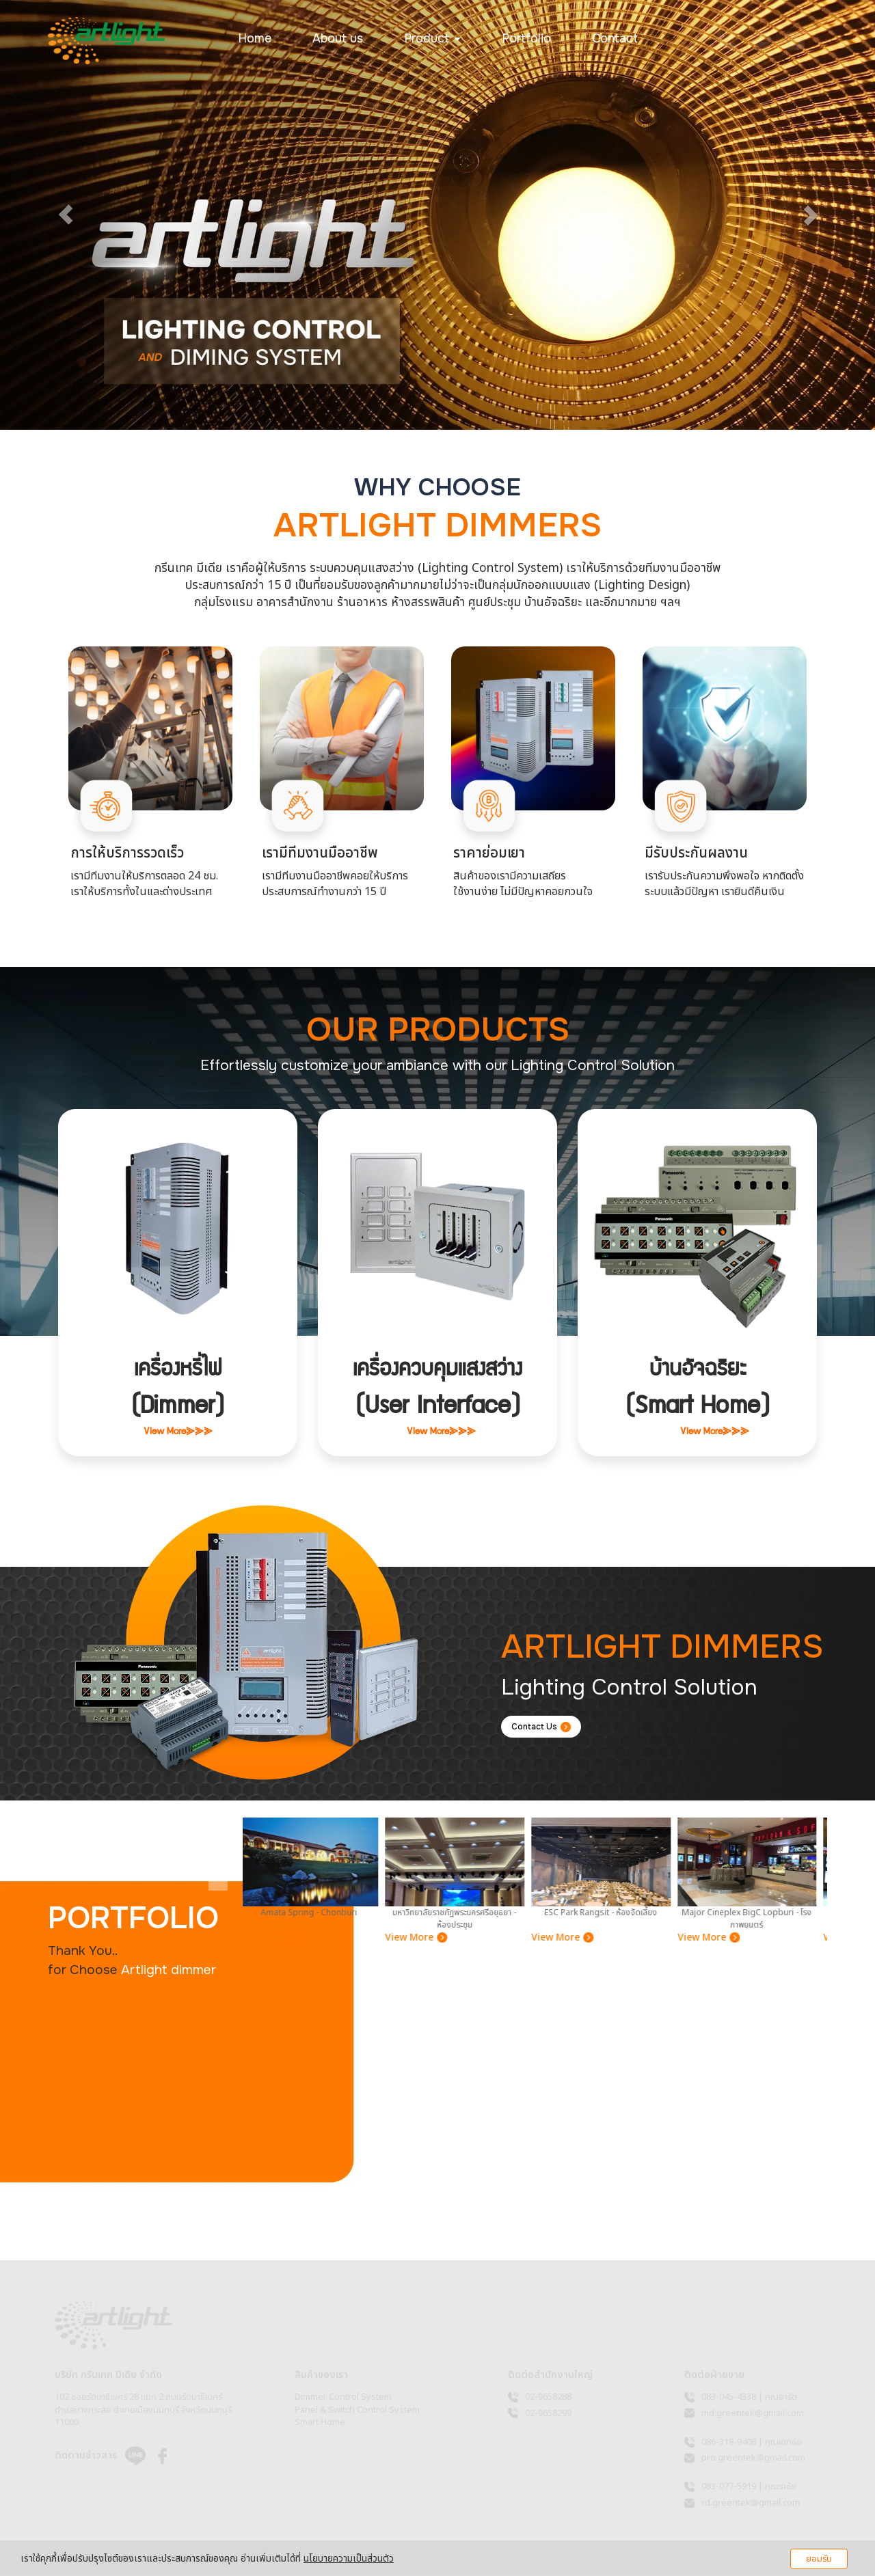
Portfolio (526, 38)
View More (277, 1941)
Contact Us (547, 1728)
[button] (65, 215)
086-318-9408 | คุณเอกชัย (751, 2445)
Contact (615, 38)
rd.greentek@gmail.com (750, 2506)
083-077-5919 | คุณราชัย (748, 2490)
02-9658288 (548, 2400)
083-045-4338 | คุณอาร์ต (749, 2400)
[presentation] (218, 1859)
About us (337, 38)
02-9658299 (548, 2416)
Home (254, 38)
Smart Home (320, 2426)
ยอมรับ (819, 2559)
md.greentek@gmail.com (752, 2416)
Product (432, 38)
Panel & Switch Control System (357, 2413)
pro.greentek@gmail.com (753, 2461)
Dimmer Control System (343, 2400)
